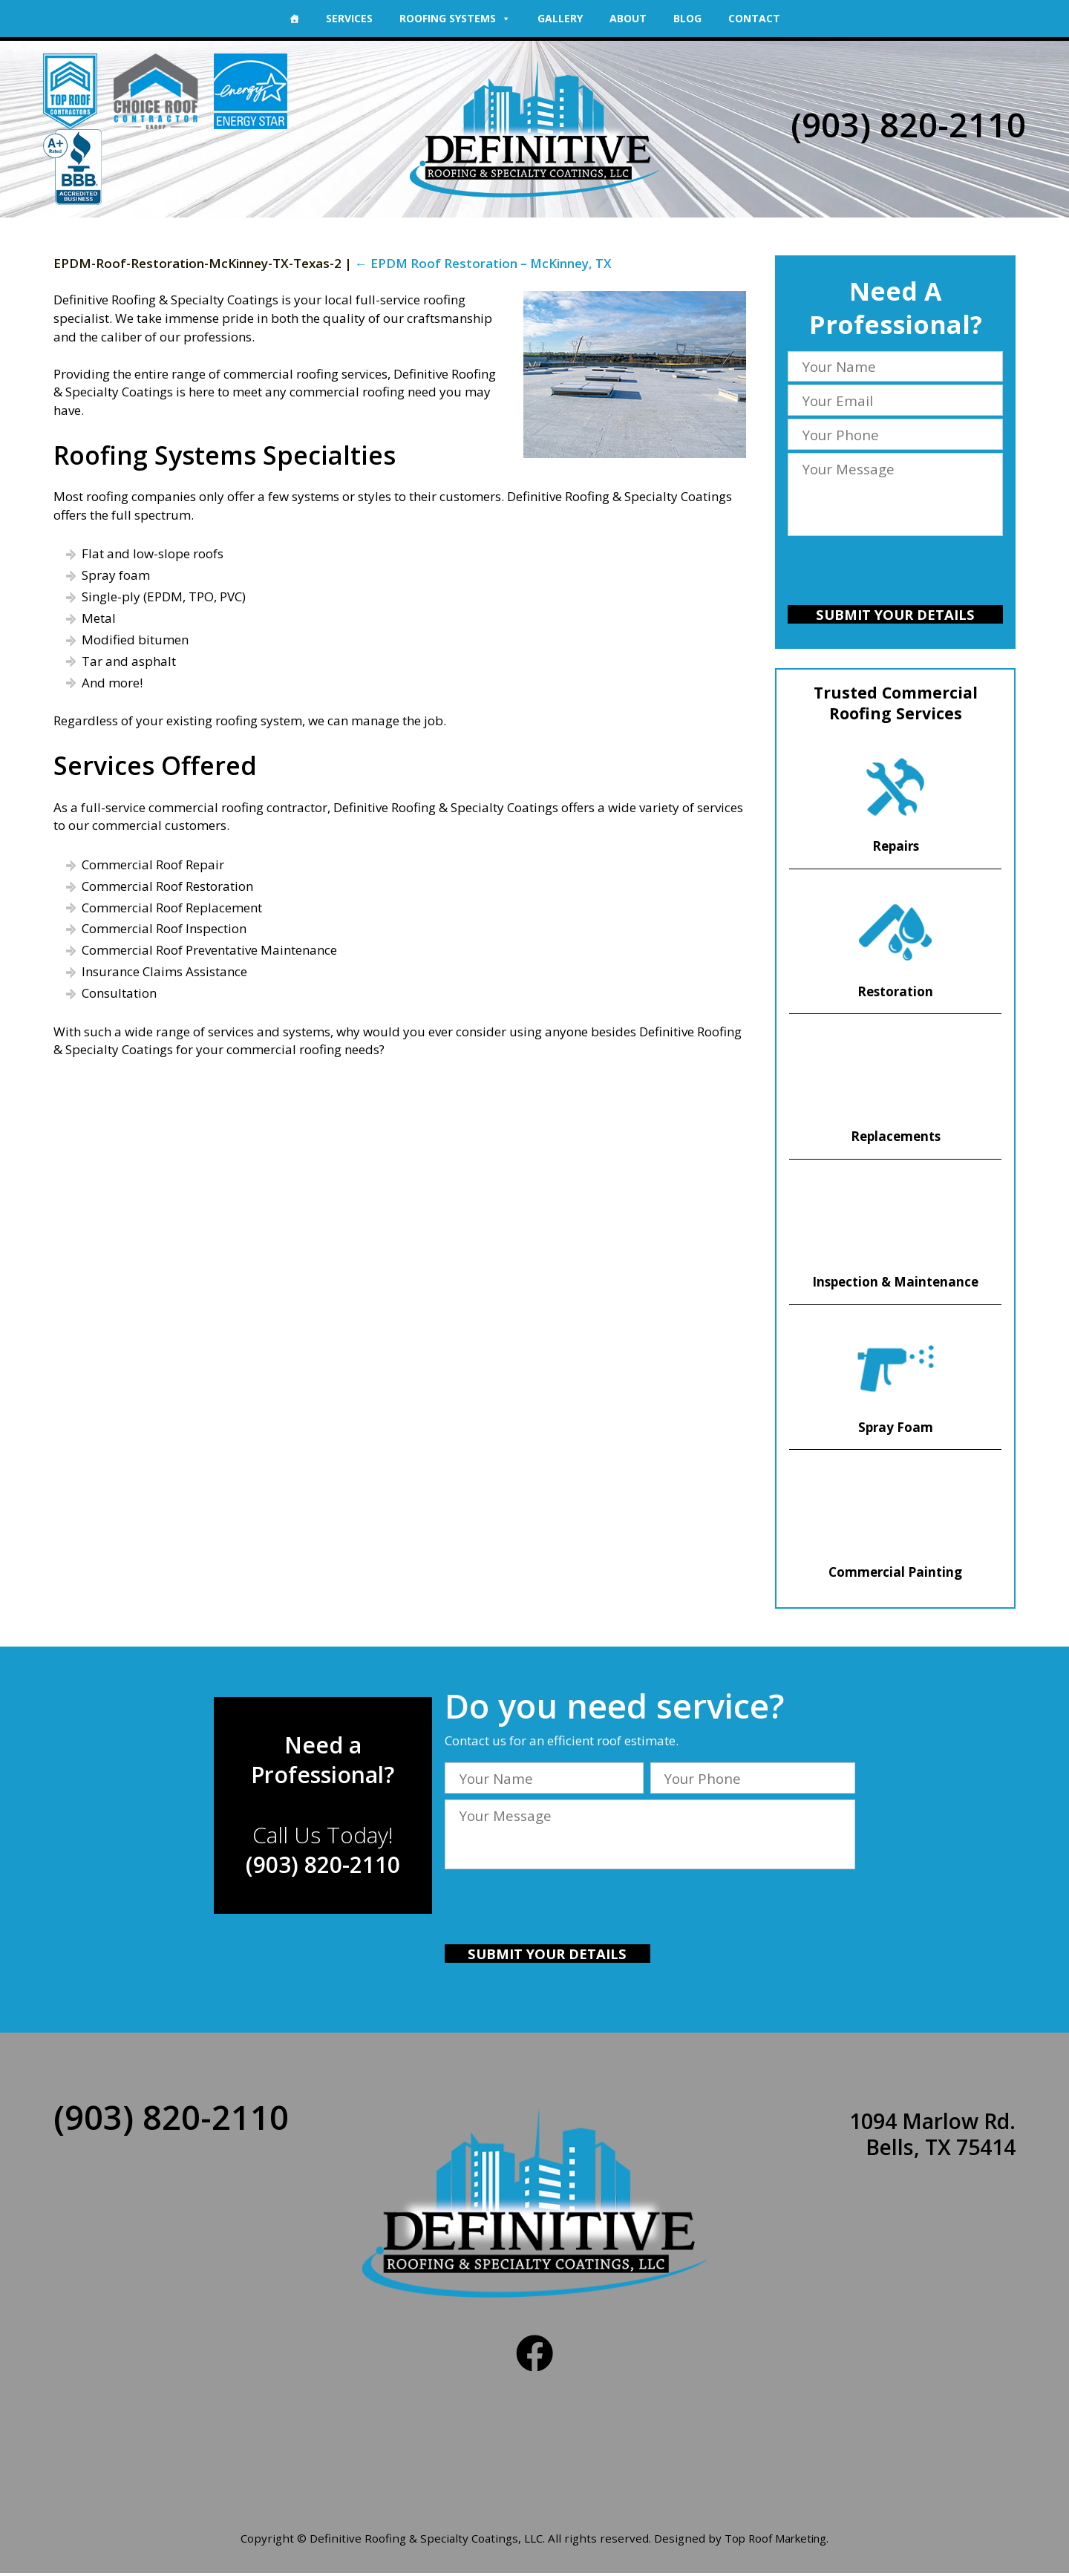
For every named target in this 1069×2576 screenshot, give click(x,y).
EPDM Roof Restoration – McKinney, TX (484, 263)
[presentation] (895, 573)
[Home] (294, 18)
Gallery (560, 18)
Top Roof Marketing (776, 2541)
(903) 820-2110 (908, 124)
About (628, 18)
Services (349, 18)
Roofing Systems (455, 18)
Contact (754, 18)
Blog (687, 18)
